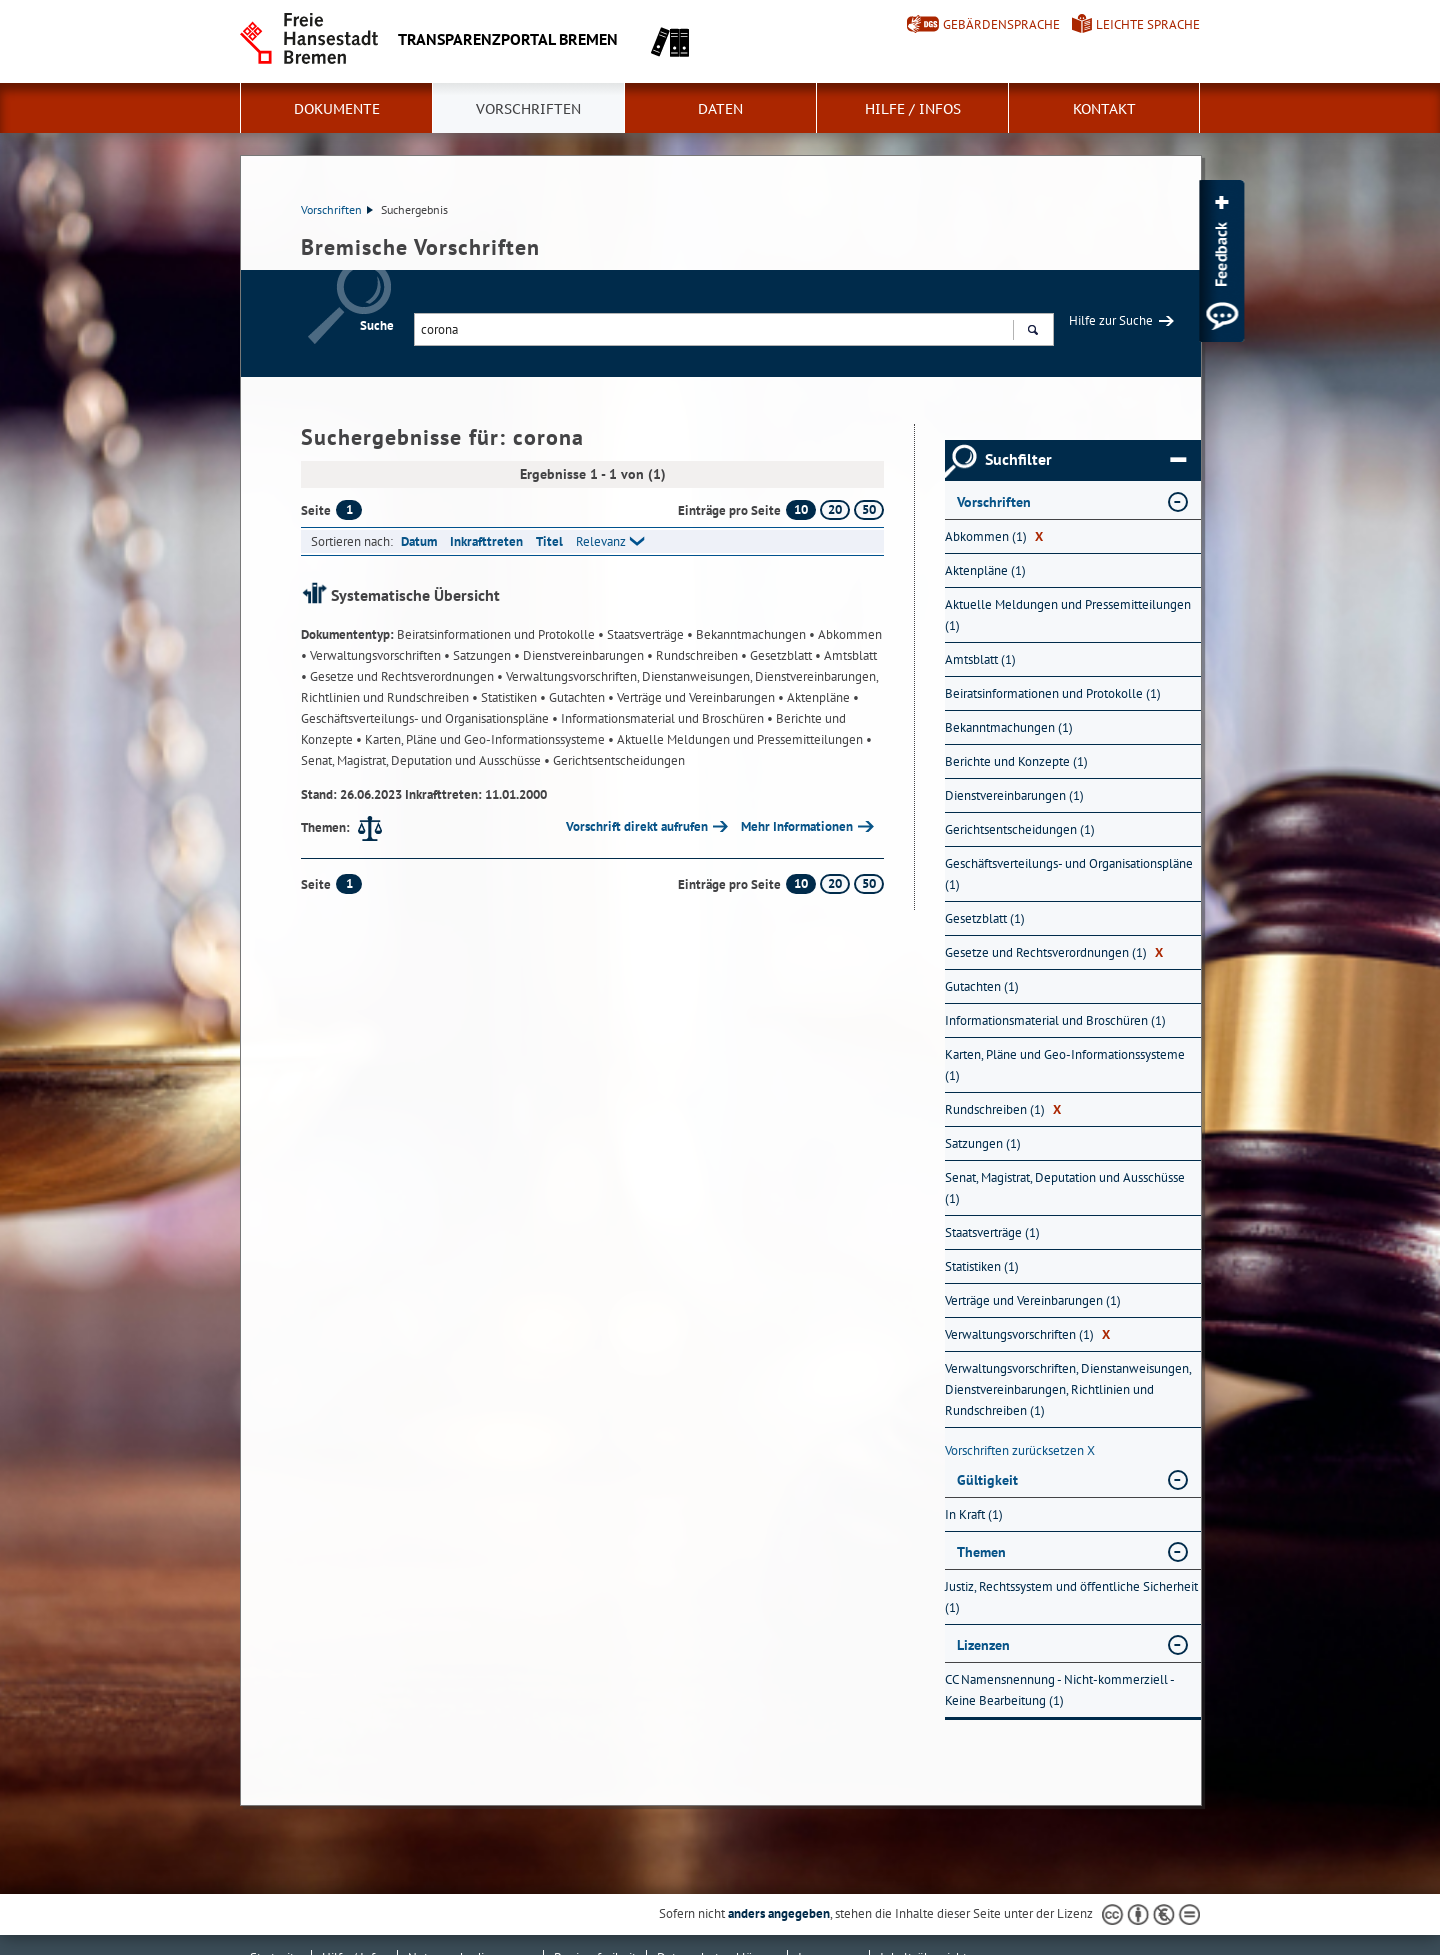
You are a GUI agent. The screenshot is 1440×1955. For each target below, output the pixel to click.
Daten (720, 109)
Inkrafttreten (486, 541)
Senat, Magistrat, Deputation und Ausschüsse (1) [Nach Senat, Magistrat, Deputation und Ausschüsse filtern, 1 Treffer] (1065, 1188)
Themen (981, 1552)
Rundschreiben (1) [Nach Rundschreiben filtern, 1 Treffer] (1003, 1109)
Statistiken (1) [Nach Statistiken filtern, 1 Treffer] (982, 1266)
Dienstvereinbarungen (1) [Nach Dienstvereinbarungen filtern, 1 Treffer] (1014, 795)
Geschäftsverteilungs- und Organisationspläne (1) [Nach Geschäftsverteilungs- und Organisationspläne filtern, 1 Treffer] (1069, 874)
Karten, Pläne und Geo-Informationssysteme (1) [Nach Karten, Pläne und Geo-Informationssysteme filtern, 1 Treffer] (1065, 1065)
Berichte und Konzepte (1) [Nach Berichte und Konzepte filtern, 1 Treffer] (1016, 761)
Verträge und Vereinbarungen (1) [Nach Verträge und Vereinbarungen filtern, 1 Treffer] (1033, 1300)
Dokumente (337, 109)
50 (869, 509)
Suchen (1032, 332)
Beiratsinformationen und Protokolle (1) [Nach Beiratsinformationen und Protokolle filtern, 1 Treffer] (1053, 693)
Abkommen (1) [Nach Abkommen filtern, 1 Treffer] (994, 536)
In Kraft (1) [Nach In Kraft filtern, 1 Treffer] (974, 1514)
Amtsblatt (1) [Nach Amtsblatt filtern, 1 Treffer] (980, 659)
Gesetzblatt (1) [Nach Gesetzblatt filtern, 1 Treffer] (985, 918)
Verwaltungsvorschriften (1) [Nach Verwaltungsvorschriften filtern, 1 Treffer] (1027, 1334)
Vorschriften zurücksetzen (1020, 1450)
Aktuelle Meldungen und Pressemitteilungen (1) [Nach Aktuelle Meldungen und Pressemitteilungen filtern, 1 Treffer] (1068, 615)
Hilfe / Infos (913, 109)
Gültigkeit (987, 1480)
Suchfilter (1085, 460)
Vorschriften (528, 109)
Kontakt (1104, 109)
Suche (377, 325)
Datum (419, 541)
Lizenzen (983, 1645)
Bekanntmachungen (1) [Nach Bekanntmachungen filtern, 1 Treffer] (1009, 727)
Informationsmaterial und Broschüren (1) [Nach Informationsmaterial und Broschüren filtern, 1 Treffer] (1055, 1020)
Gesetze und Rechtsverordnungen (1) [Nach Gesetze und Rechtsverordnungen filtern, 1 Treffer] (1054, 952)
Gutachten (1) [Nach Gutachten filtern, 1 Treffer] (982, 986)
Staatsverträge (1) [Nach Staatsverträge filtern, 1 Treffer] (992, 1232)
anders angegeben (779, 1913)
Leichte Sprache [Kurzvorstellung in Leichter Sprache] (1148, 24)
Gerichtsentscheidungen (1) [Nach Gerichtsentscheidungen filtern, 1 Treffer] (1020, 829)
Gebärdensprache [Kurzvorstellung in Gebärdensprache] (1001, 24)
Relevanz (601, 541)
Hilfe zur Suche (1111, 320)
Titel (549, 541)
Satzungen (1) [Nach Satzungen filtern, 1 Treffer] (983, 1143)
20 (835, 509)
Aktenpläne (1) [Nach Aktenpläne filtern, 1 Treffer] (985, 570)
